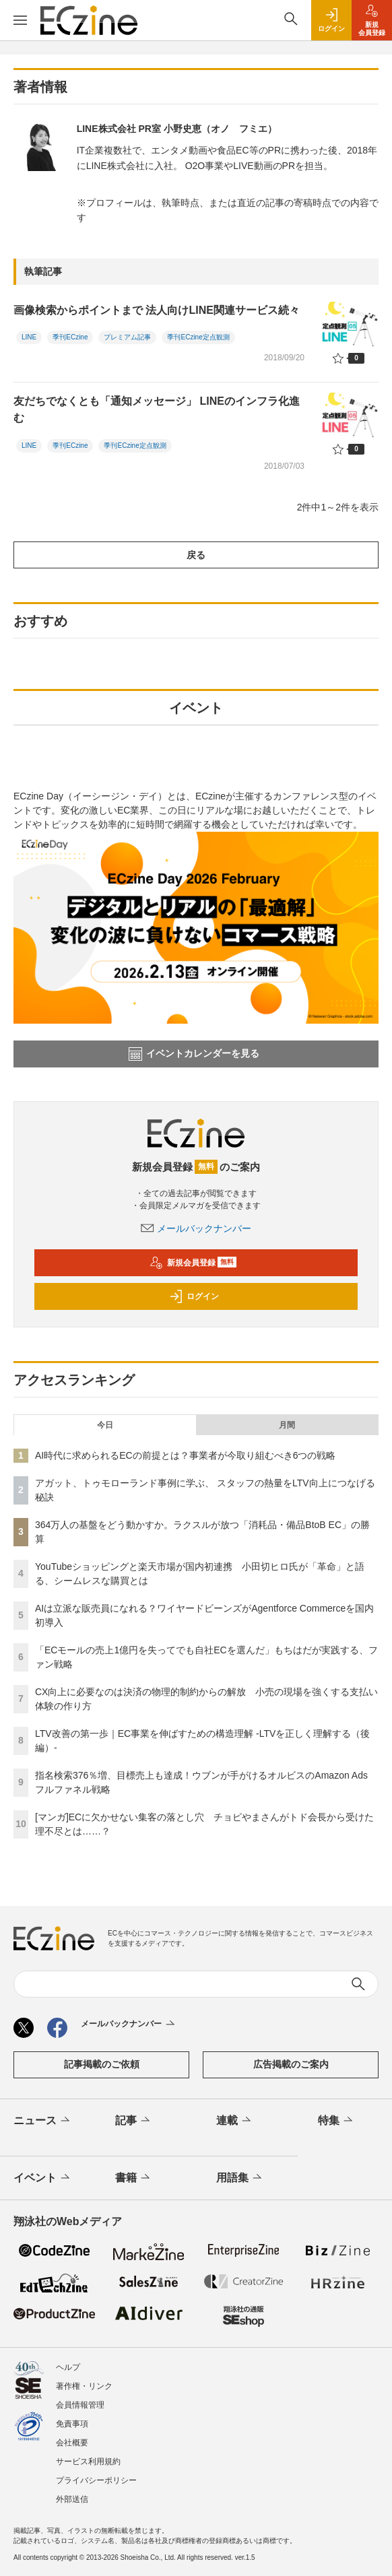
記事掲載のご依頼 (101, 2064)
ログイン (194, 1296)
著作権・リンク (84, 2386)
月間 (287, 1425)
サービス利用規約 (88, 2461)
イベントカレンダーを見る (194, 1054)
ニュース (42, 2120)
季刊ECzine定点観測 (198, 337)
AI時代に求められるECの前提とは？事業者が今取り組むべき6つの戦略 (185, 1455)
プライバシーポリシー (96, 2480)
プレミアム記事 (127, 337)
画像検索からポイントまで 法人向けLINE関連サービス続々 (156, 310)
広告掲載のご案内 (291, 2064)
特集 (336, 2120)
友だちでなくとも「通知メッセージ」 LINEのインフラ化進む (156, 409)
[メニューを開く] (20, 20)
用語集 (240, 2178)
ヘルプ (68, 2367)
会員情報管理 (80, 2405)
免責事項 (72, 2424)
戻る (196, 555)
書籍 (133, 2178)
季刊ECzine (70, 337)
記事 (133, 2120)
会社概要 (72, 2442)
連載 (234, 2120)
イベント (42, 2178)
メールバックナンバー (196, 1228)
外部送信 (72, 2499)
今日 (105, 1425)
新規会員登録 (193, 1262)
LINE (29, 337)
